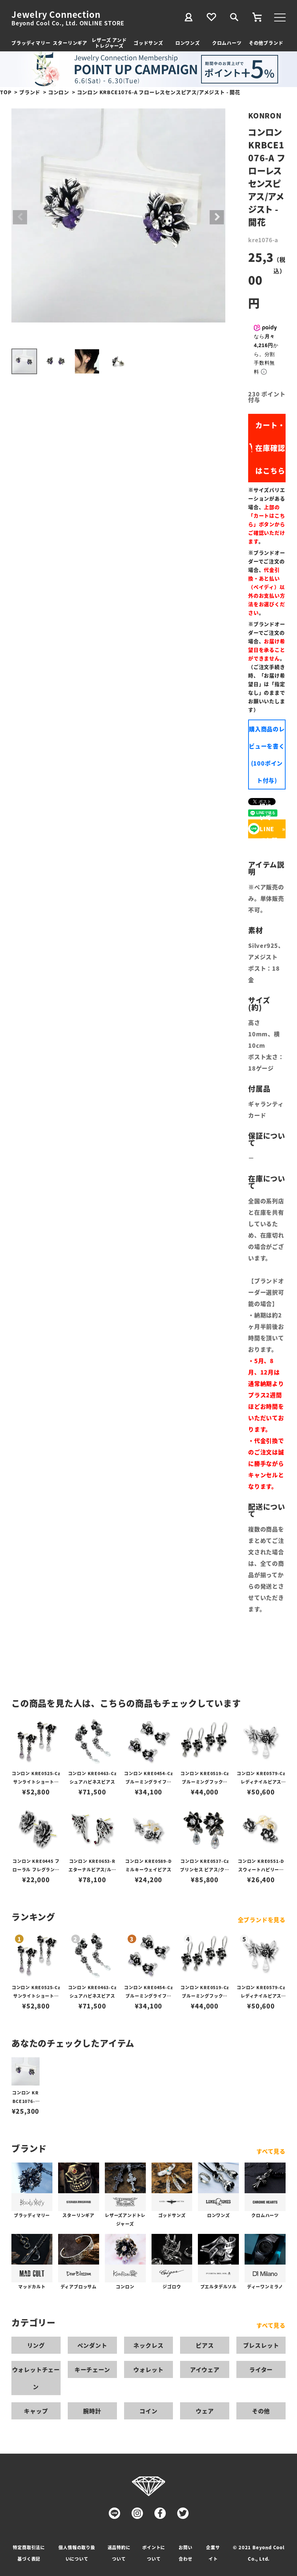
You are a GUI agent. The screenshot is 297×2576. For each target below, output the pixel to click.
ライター (261, 2369)
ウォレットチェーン (36, 2378)
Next (217, 217)
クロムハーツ (227, 42)
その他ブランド (266, 42)
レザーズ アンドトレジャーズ (109, 42)
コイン (148, 2411)
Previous (20, 217)
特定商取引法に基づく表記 (29, 2553)
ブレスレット (261, 2345)
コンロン (58, 92)
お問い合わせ (185, 2553)
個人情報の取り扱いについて (76, 2553)
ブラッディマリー (30, 42)
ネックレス (148, 2345)
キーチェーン (92, 2369)
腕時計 (92, 2411)
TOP (5, 92)
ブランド (29, 92)
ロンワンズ (187, 42)
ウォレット (148, 2369)
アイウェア (205, 2369)
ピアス (205, 2345)
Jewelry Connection (55, 14)
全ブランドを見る (262, 1919)
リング (36, 2345)
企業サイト (213, 2553)
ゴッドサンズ (148, 42)
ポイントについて (153, 2553)
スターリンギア (70, 42)
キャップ (36, 2411)
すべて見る (271, 2151)
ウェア (205, 2411)
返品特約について (119, 2553)
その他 (261, 2411)
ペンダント (92, 2345)
